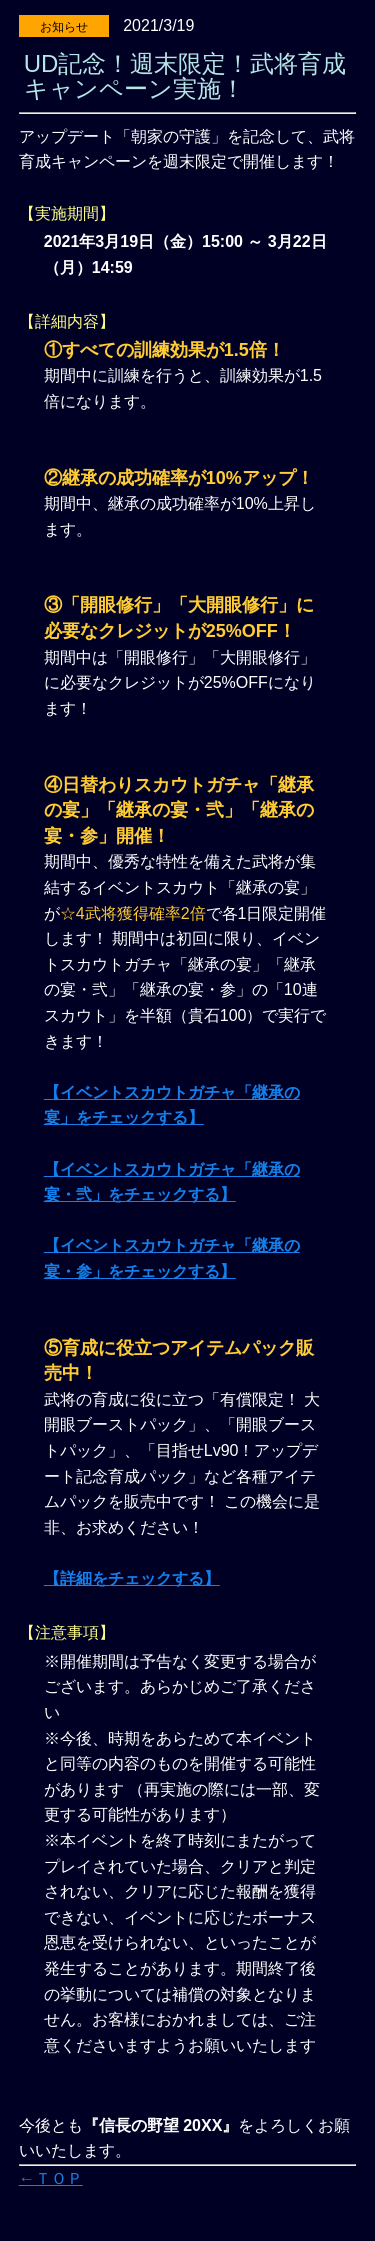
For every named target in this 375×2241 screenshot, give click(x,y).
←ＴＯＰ (51, 2178)
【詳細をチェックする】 (132, 1578)
